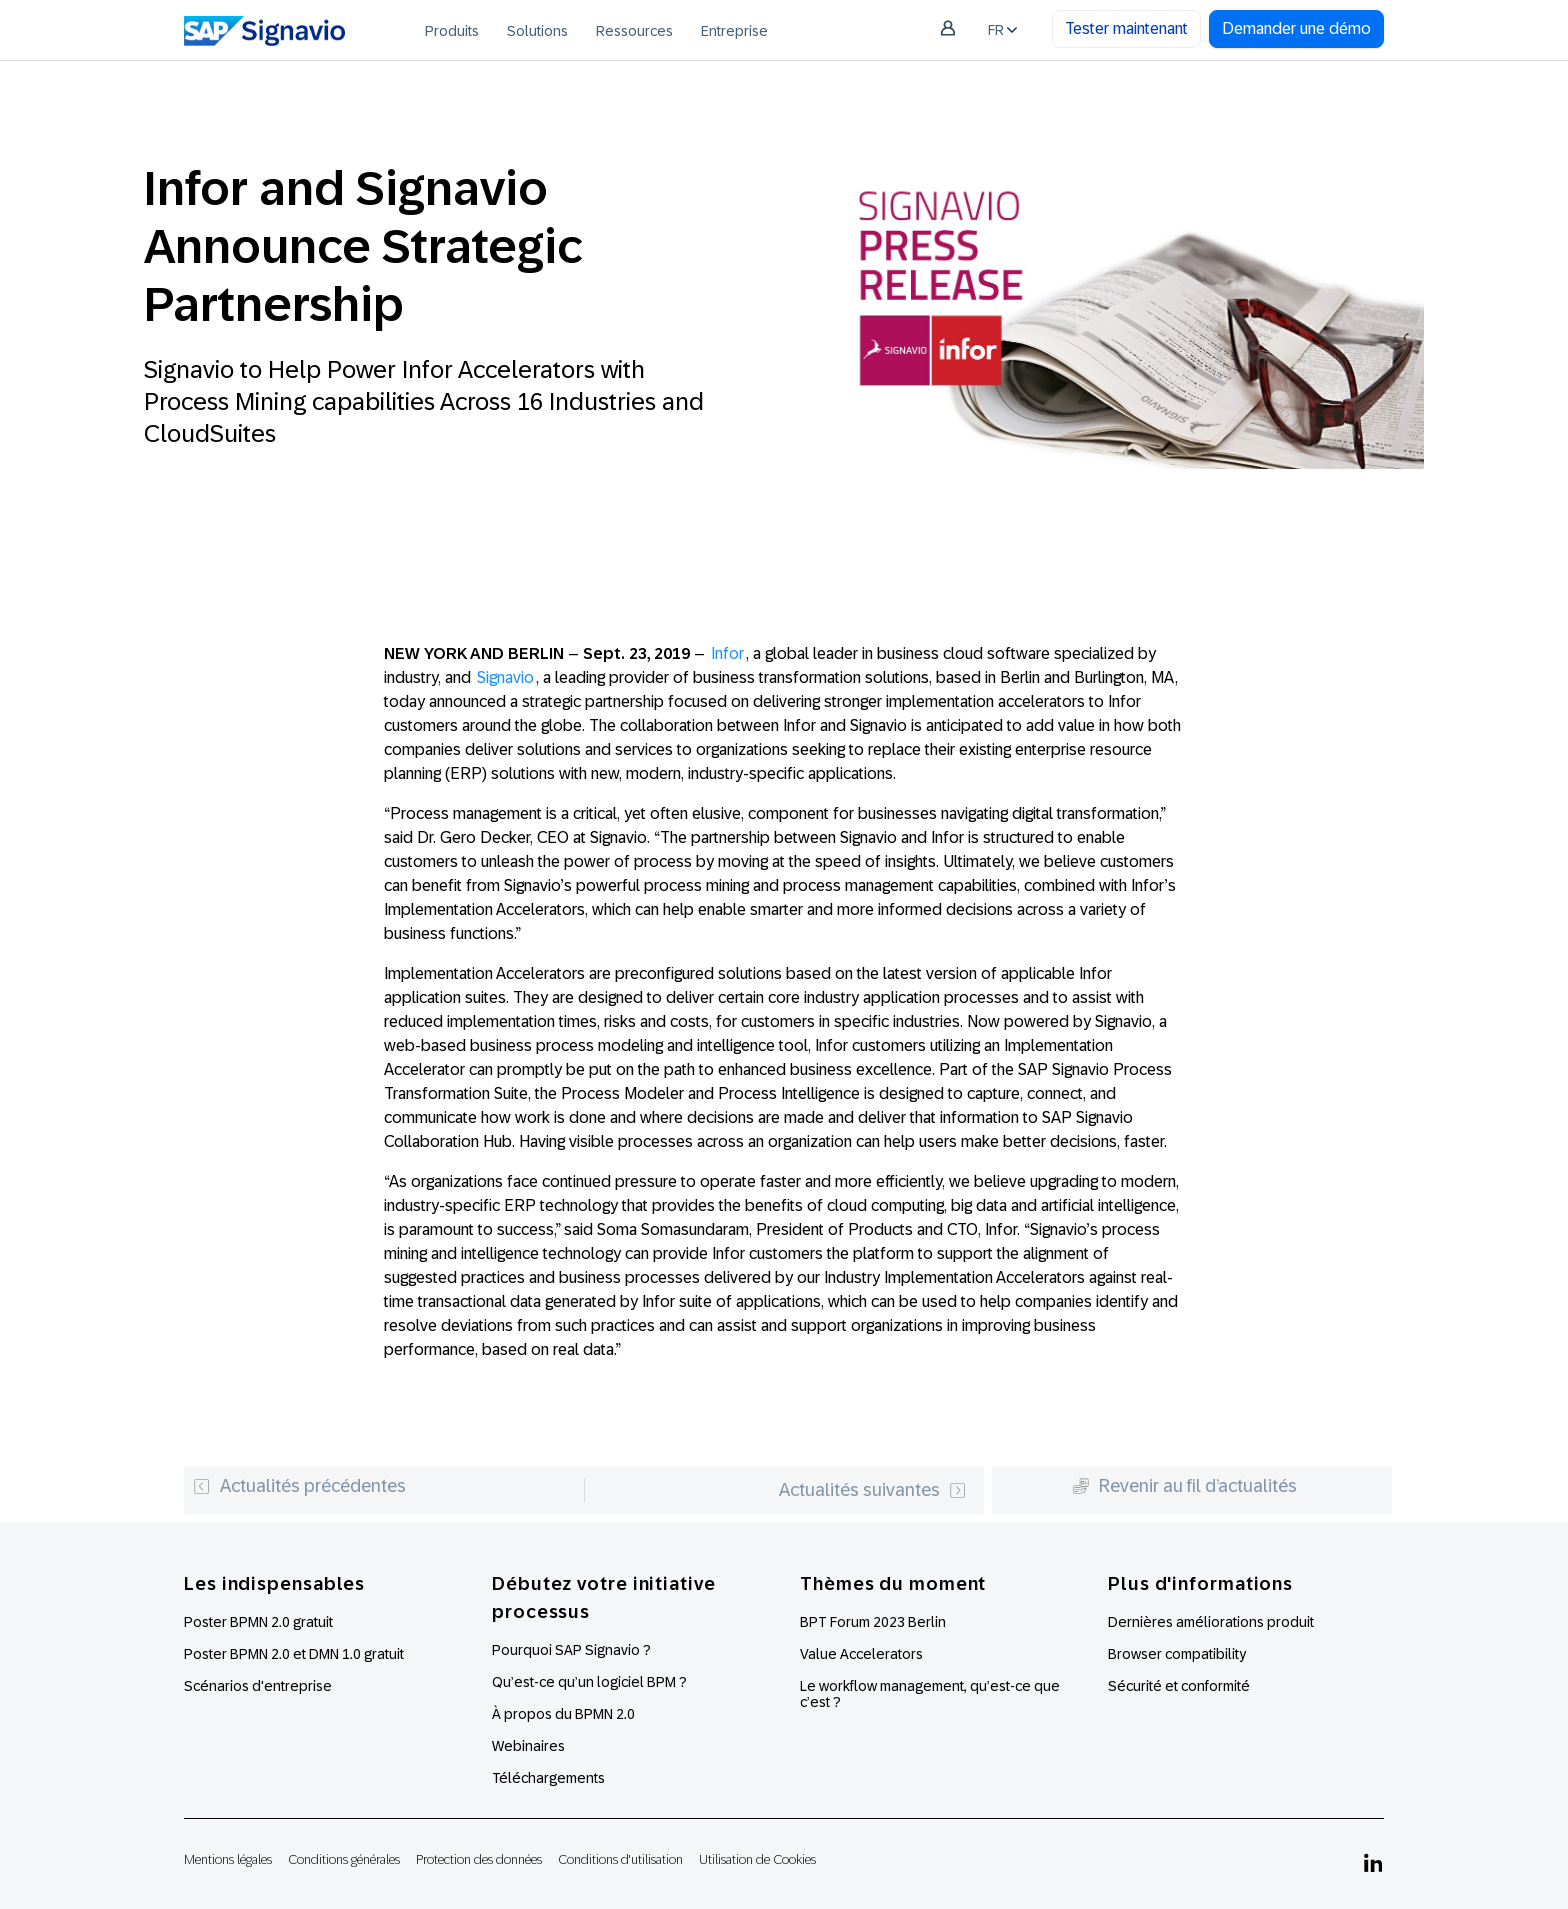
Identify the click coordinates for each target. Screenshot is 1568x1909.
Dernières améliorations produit (1211, 1622)
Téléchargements (548, 1778)
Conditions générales (344, 1859)
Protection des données (479, 1859)
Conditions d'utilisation (620, 1859)
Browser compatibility (1177, 1654)
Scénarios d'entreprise (258, 1686)
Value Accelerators (861, 1654)
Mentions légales (228, 1859)
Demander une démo (1296, 28)
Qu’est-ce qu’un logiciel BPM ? (589, 1682)
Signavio (505, 677)
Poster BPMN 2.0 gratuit (258, 1622)
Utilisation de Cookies (757, 1859)
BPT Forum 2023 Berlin (873, 1622)
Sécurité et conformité (1179, 1686)
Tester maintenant (1126, 28)
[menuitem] (452, 30)
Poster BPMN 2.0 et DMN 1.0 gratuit (294, 1654)
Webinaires (528, 1746)
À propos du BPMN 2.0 (563, 1714)
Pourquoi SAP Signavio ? (571, 1650)
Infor (727, 653)
